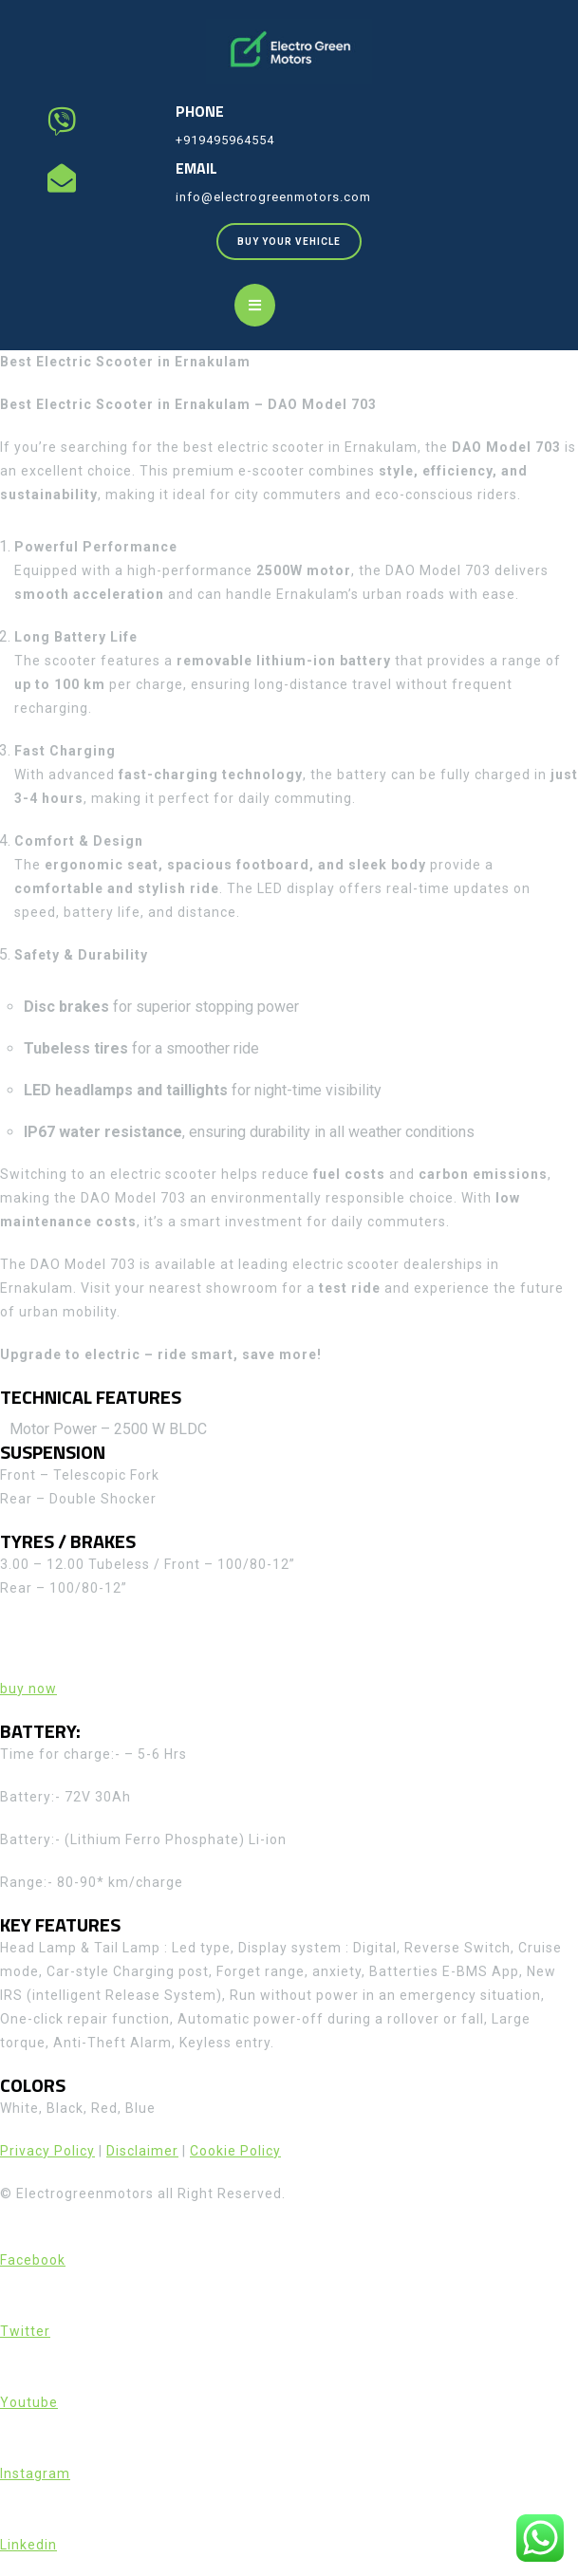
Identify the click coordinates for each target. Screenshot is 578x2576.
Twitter (25, 2331)
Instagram (35, 2473)
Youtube (29, 2402)
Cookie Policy (235, 2150)
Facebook (32, 2260)
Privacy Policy (47, 2150)
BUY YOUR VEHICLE (299, 235)
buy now (28, 1688)
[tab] (254, 305)
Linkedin (28, 2544)
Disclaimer (142, 2150)
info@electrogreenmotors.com (273, 197)
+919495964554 (225, 140)
